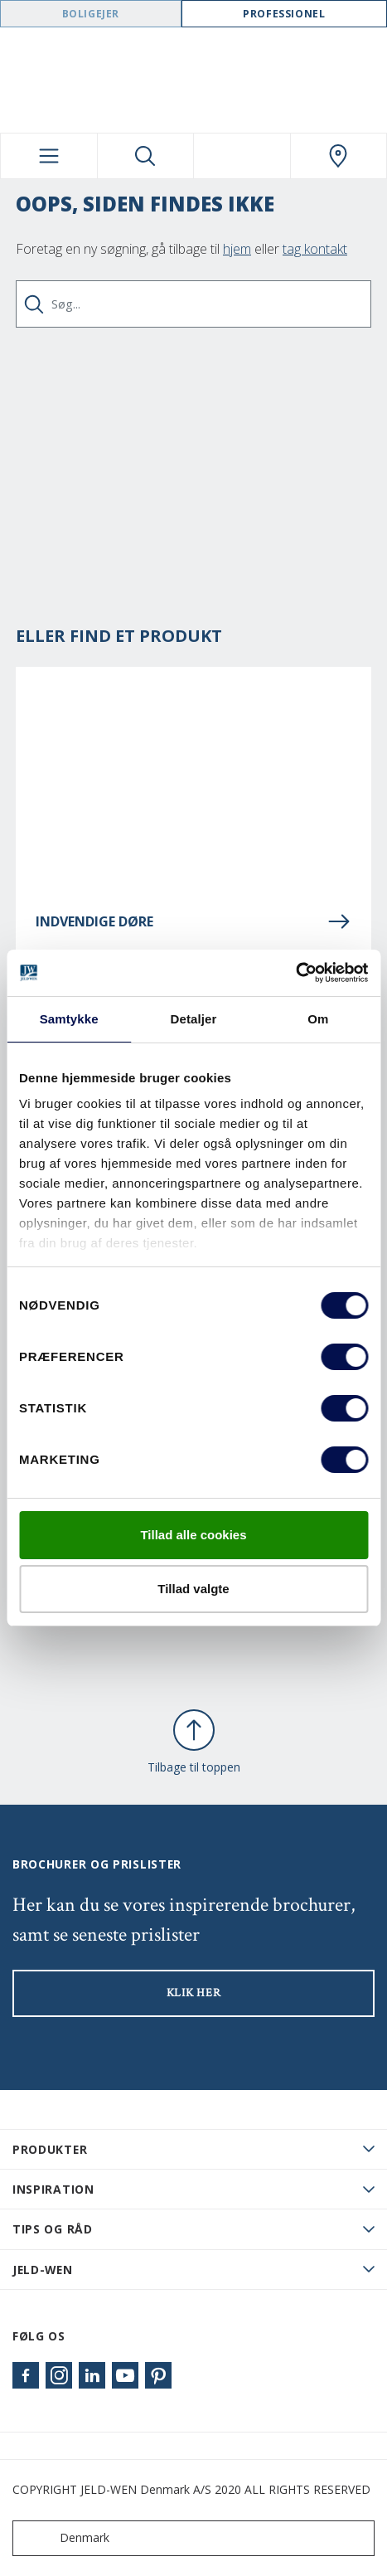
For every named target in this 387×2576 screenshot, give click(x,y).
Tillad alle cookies (193, 1535)
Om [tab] (317, 1019)
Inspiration (53, 2189)
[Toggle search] (146, 156)
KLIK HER (194, 1992)
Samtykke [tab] (69, 1019)
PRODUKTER (49, 2149)
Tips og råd (52, 2229)
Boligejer (90, 14)
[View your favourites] (242, 156)
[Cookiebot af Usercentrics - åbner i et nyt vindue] (295, 973)
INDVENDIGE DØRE (193, 921)
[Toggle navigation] (49, 156)
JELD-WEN (42, 2269)
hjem (237, 249)
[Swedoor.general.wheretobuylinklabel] (339, 156)
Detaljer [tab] (194, 1019)
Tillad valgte (193, 1589)
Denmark (64, 2538)
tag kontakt (315, 249)
